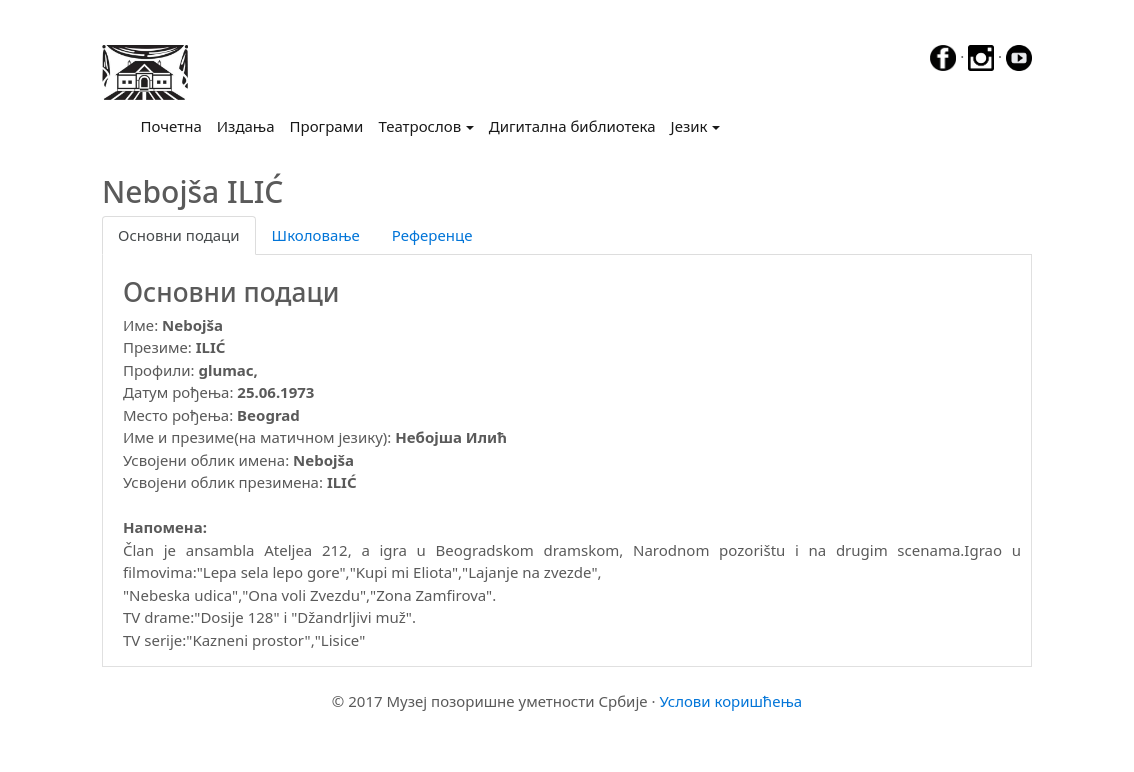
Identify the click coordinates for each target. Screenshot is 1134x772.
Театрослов (419, 126)
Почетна (175, 125)
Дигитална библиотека (572, 126)
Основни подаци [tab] (179, 235)
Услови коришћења (730, 701)
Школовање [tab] (316, 235)
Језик (689, 126)
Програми (327, 126)
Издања (246, 126)
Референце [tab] (432, 235)
